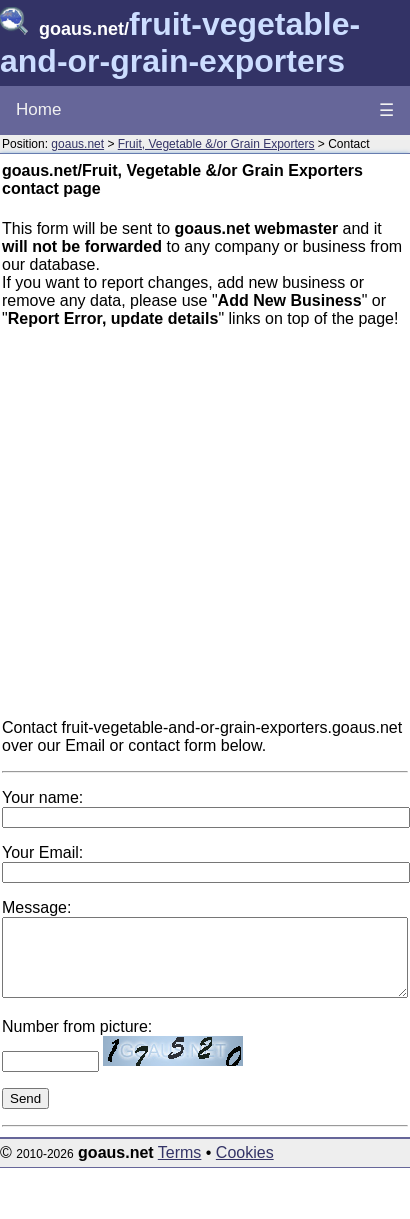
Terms (180, 1167)
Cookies (245, 1167)
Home (38, 109)
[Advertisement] (220, 531)
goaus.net (77, 144)
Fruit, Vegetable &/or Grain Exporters (216, 144)
